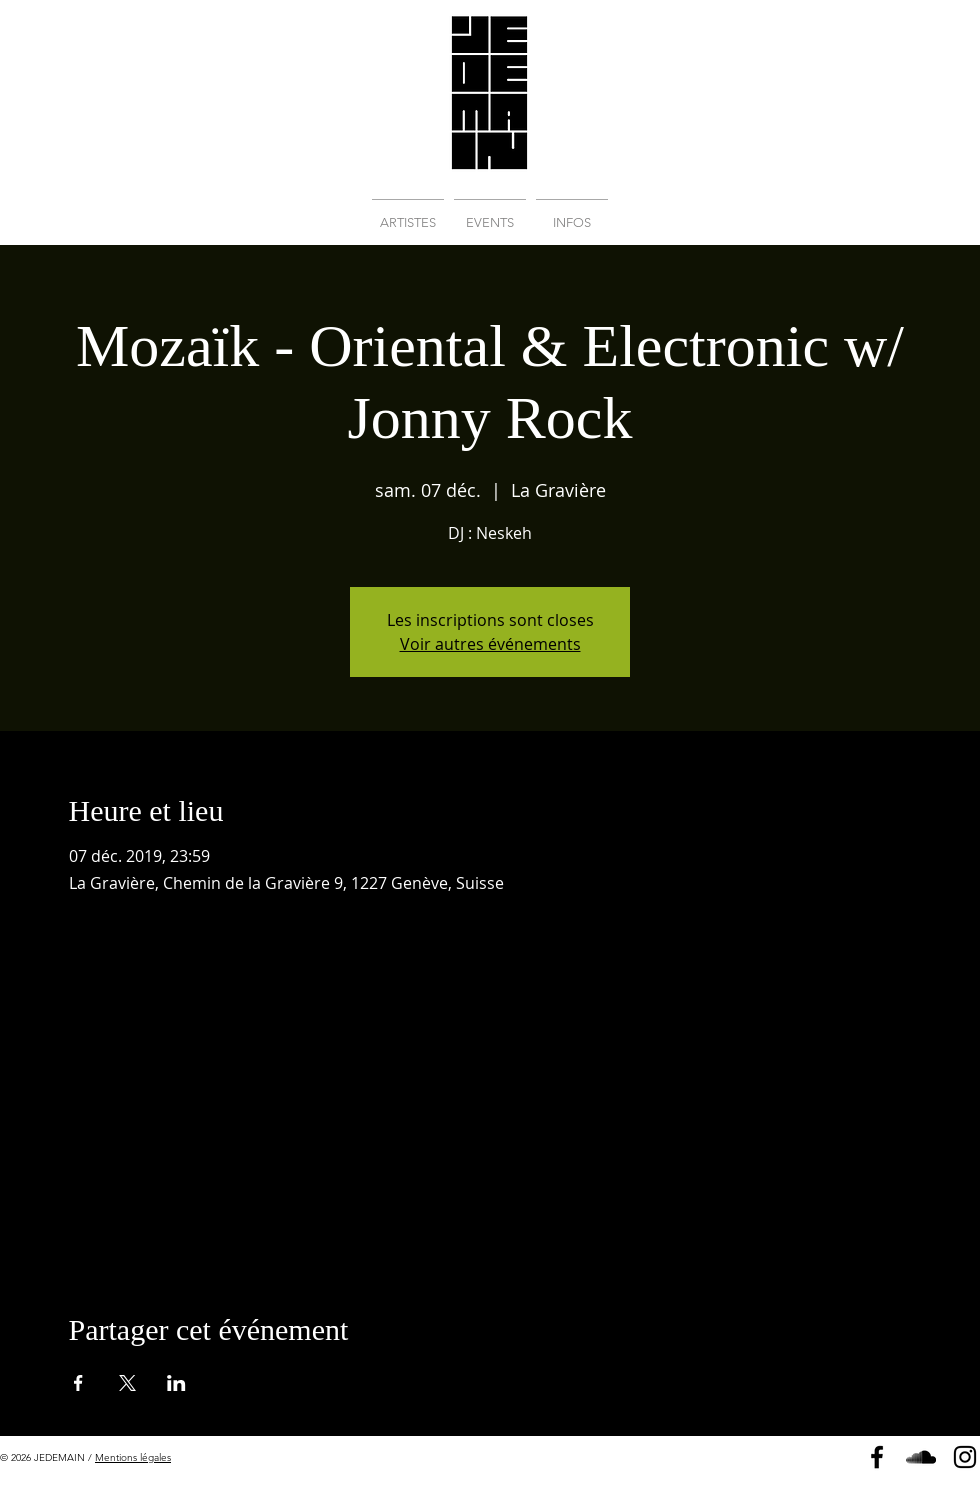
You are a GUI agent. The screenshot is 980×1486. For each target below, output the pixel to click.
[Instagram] (965, 1457)
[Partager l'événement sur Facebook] (78, 1383)
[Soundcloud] (921, 1457)
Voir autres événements (490, 644)
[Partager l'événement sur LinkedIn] (176, 1383)
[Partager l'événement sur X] (127, 1383)
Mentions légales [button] (133, 1457)
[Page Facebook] (877, 1457)
